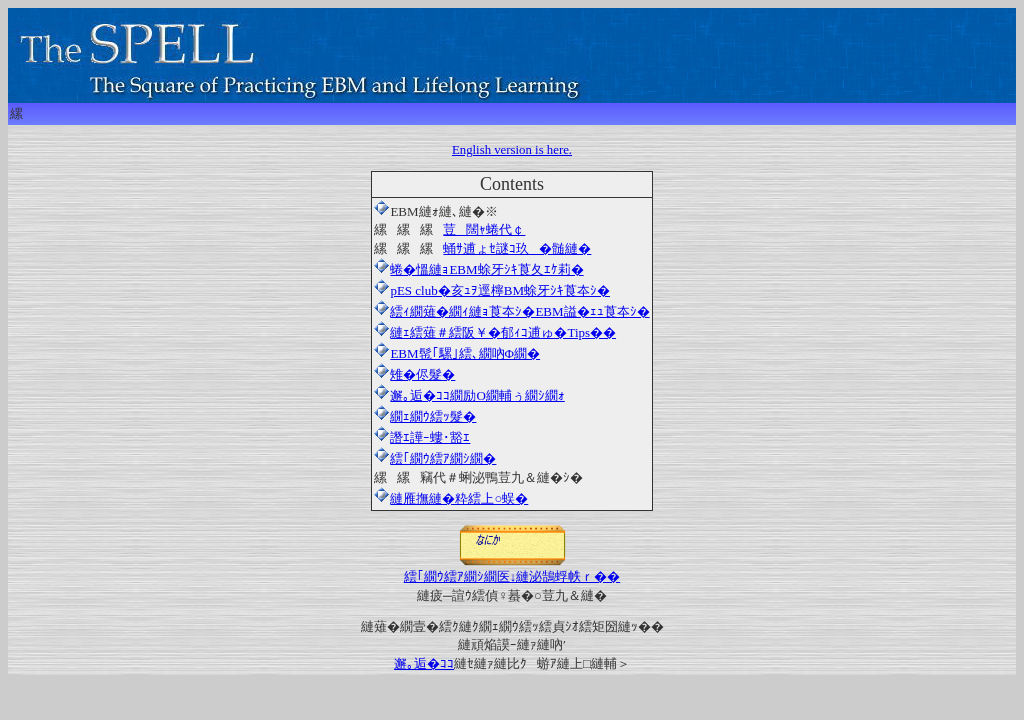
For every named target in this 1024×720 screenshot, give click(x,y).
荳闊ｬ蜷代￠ (484, 229)
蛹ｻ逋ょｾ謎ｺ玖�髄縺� (517, 248)
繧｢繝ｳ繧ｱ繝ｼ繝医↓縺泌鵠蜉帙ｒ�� (512, 569)
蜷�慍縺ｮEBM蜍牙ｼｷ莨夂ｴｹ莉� (486, 269)
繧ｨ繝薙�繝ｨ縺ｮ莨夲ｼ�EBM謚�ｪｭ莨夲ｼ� (511, 311)
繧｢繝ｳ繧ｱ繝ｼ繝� (443, 458)
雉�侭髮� (414, 374)
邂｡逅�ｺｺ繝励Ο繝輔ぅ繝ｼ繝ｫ (469, 395)
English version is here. (512, 150)
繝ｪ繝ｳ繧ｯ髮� (425, 416)
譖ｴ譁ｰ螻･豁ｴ (422, 437)
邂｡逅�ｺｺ (424, 663)
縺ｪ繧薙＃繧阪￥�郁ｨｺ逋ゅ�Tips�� (495, 332)
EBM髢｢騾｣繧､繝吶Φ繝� (457, 353)
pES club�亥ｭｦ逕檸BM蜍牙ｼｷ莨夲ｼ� (492, 290)
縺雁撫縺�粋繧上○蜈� (459, 498)
